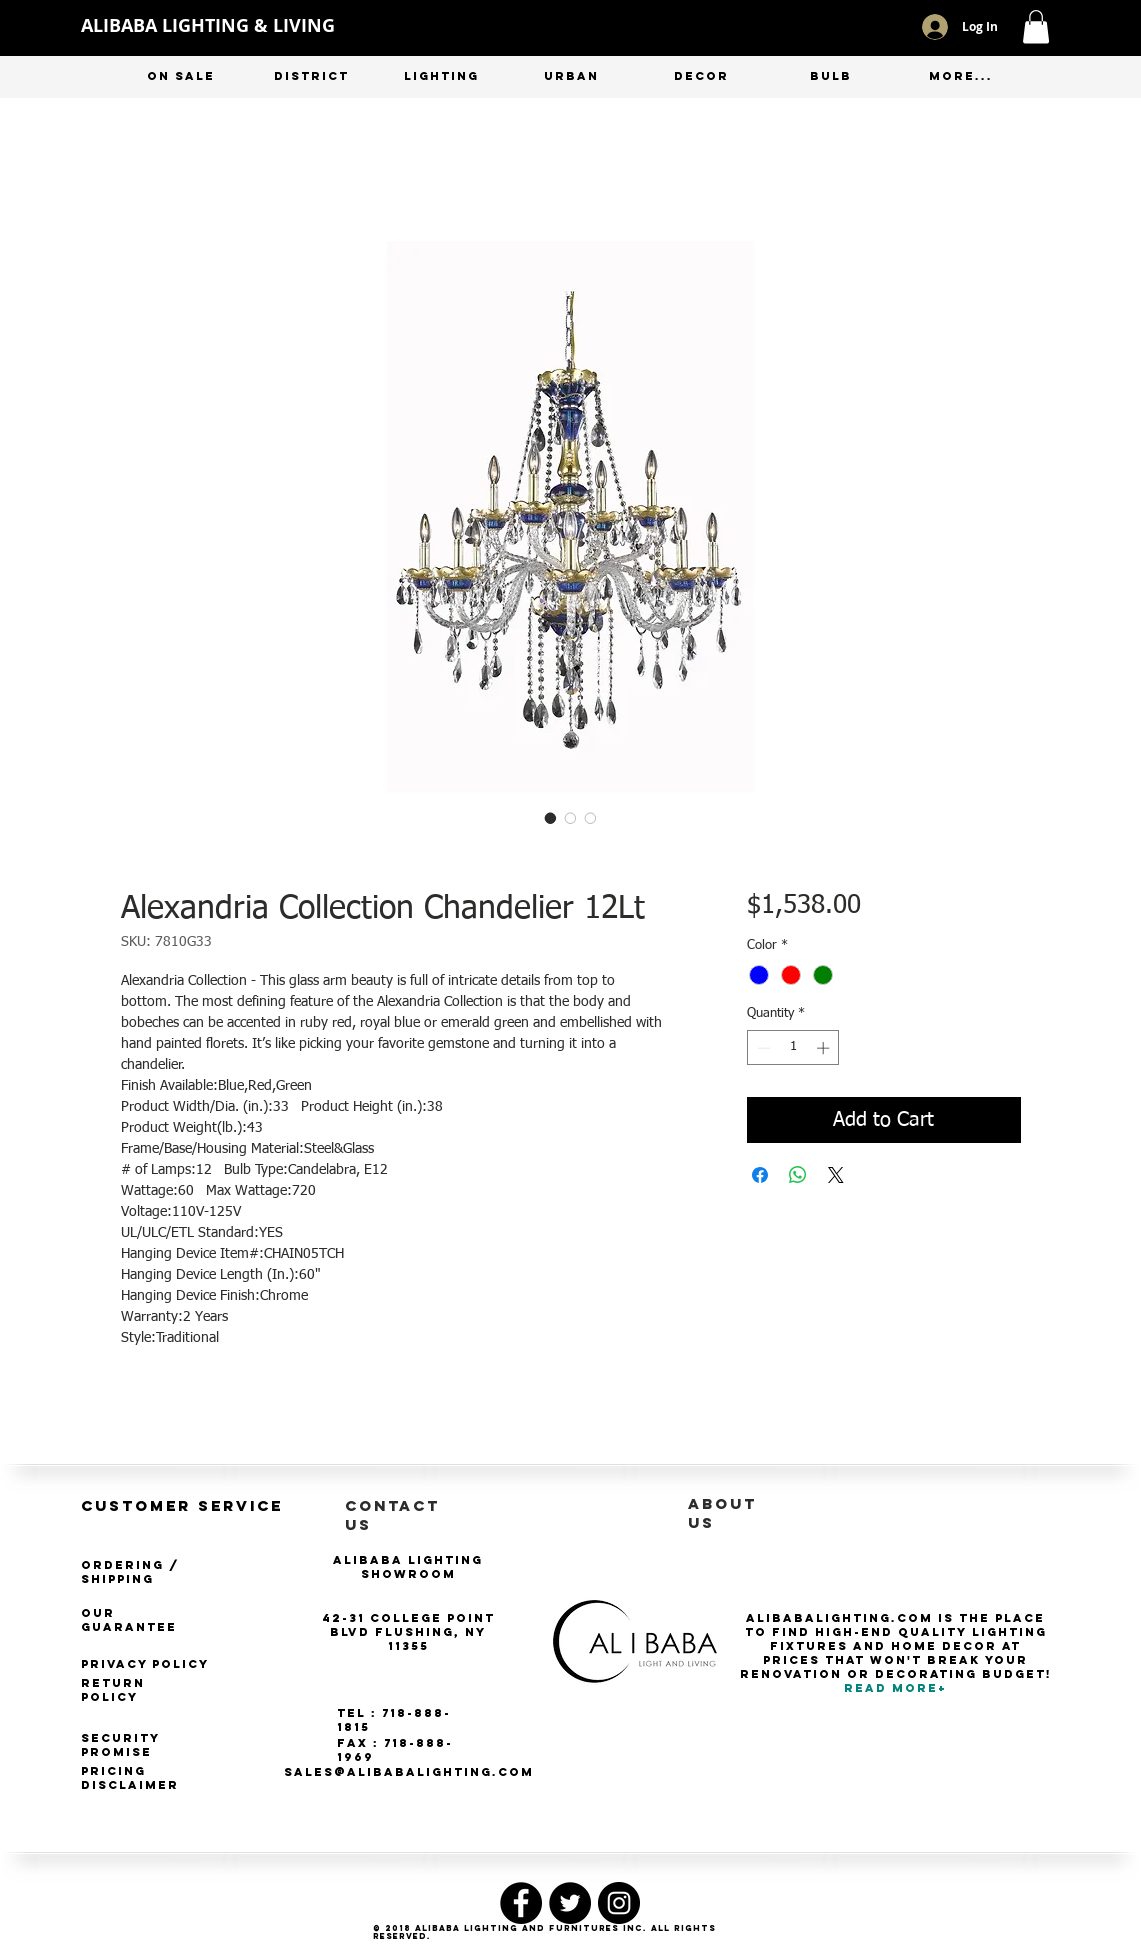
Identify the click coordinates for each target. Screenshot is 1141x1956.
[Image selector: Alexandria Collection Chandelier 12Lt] (551, 818)
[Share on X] (836, 1175)
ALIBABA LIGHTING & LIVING (208, 25)
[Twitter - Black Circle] (570, 1903)
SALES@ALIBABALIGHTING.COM (409, 1772)
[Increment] (825, 1048)
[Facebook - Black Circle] (521, 1903)
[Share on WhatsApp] (798, 1175)
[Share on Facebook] (760, 1175)
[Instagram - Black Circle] (619, 1903)
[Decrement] (762, 1048)
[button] (1036, 26)
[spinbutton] (793, 1048)
